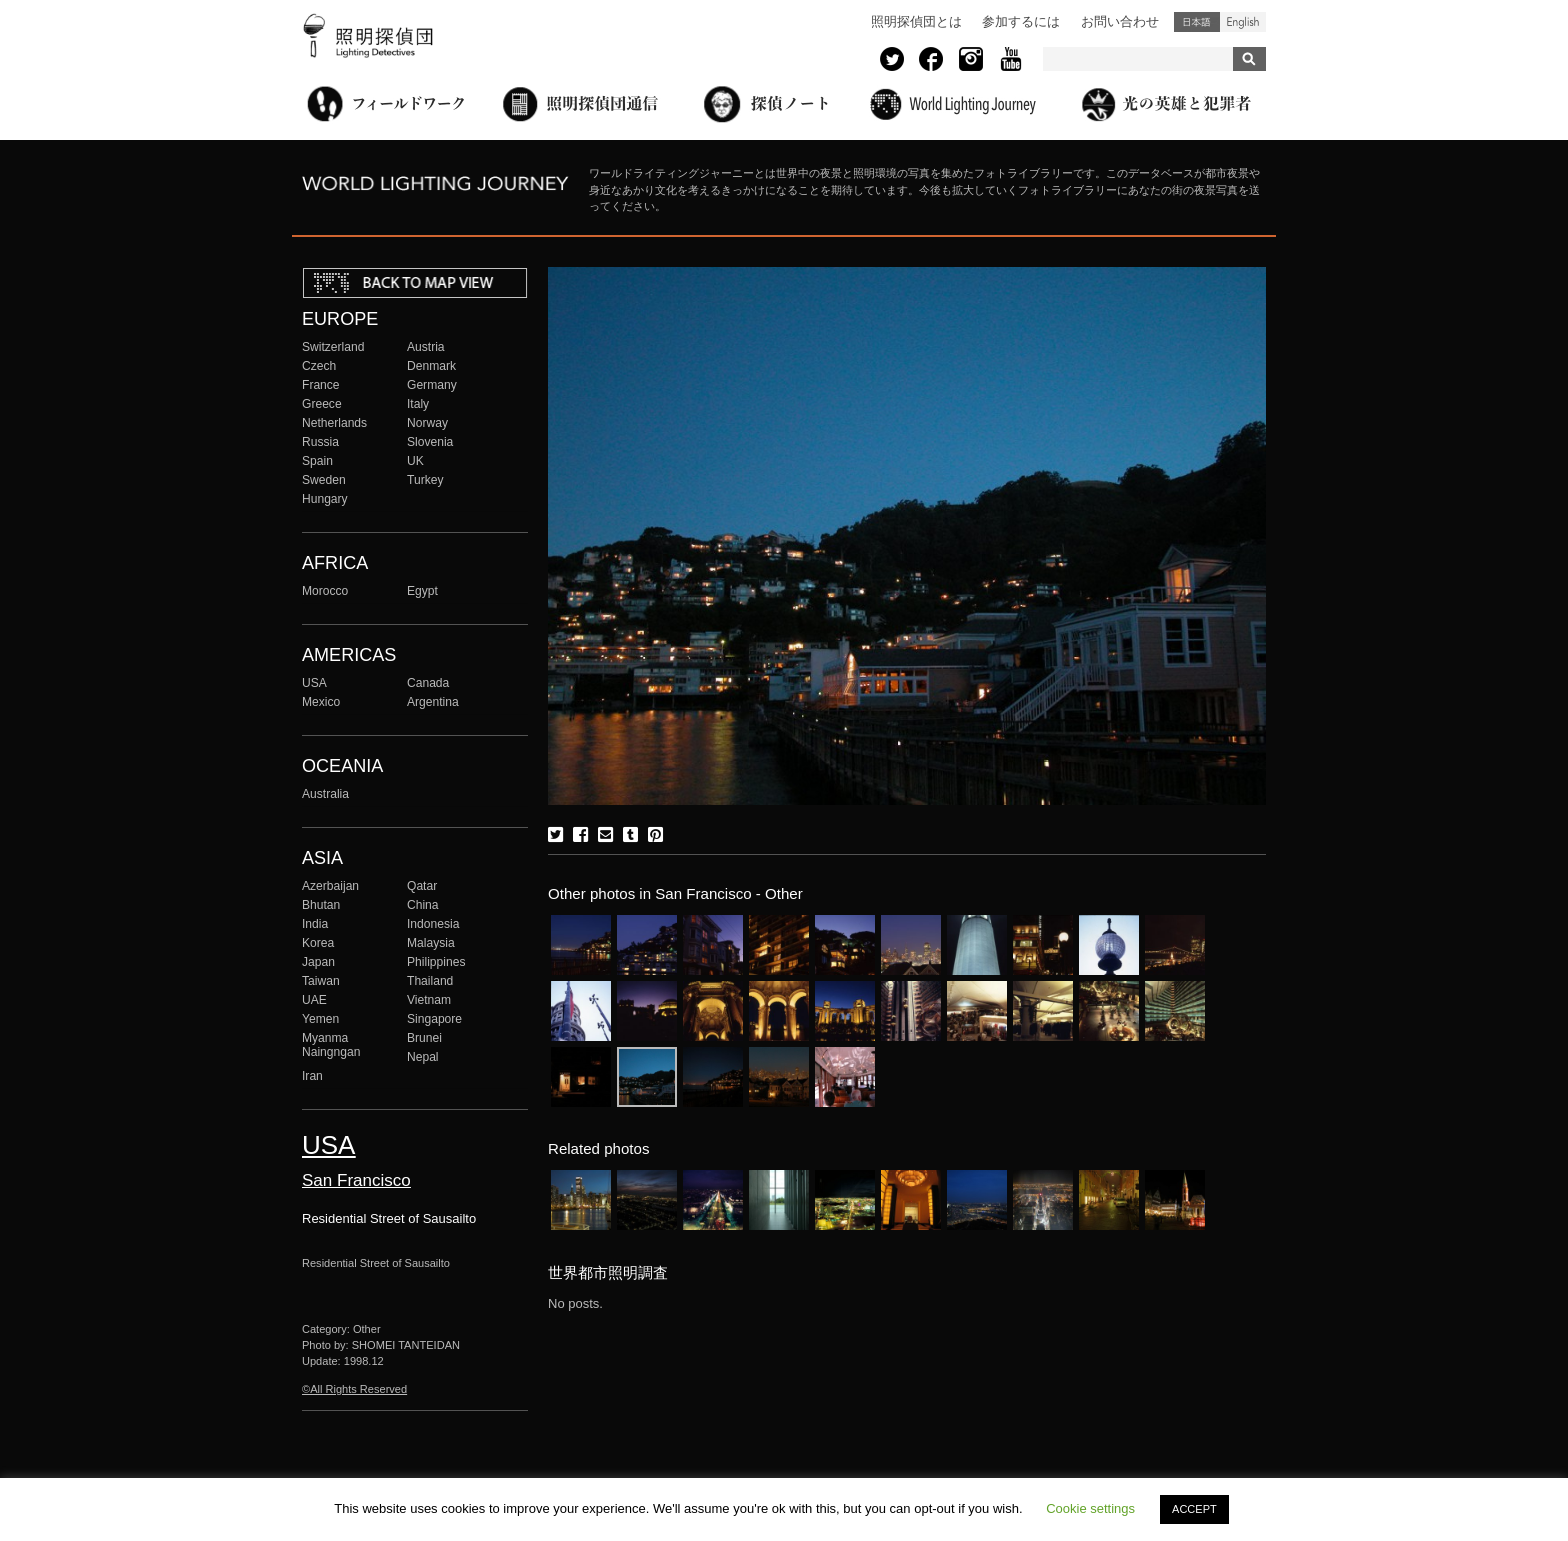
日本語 (1197, 22)
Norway (427, 423)
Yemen (320, 1019)
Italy (418, 404)
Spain (317, 461)
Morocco (325, 591)
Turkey (425, 480)
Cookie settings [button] (1090, 1508)
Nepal (423, 1057)
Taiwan (321, 981)
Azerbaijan (330, 886)
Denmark (431, 366)
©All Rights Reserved (354, 1389)
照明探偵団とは (916, 21)
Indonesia (433, 924)
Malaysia (431, 943)
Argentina (433, 702)
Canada (428, 683)
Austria (426, 347)
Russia (320, 442)
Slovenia (430, 442)
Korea (318, 943)
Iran (312, 1076)
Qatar (422, 886)
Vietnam (429, 1000)
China (423, 905)
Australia (325, 794)
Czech (319, 366)
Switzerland (333, 347)
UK (415, 461)
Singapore (434, 1019)
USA (314, 683)
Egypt (422, 591)
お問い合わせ (1120, 21)
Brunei (424, 1038)
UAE (314, 1000)
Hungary (325, 499)
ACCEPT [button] (1194, 1509)
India (315, 924)
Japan (318, 962)
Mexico (321, 702)
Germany (432, 385)
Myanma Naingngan (331, 1045)
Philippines (436, 962)
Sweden (324, 480)
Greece (322, 404)
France (321, 385)
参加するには (1021, 21)
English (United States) (1243, 22)
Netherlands (334, 423)
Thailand (430, 981)
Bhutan (321, 905)
